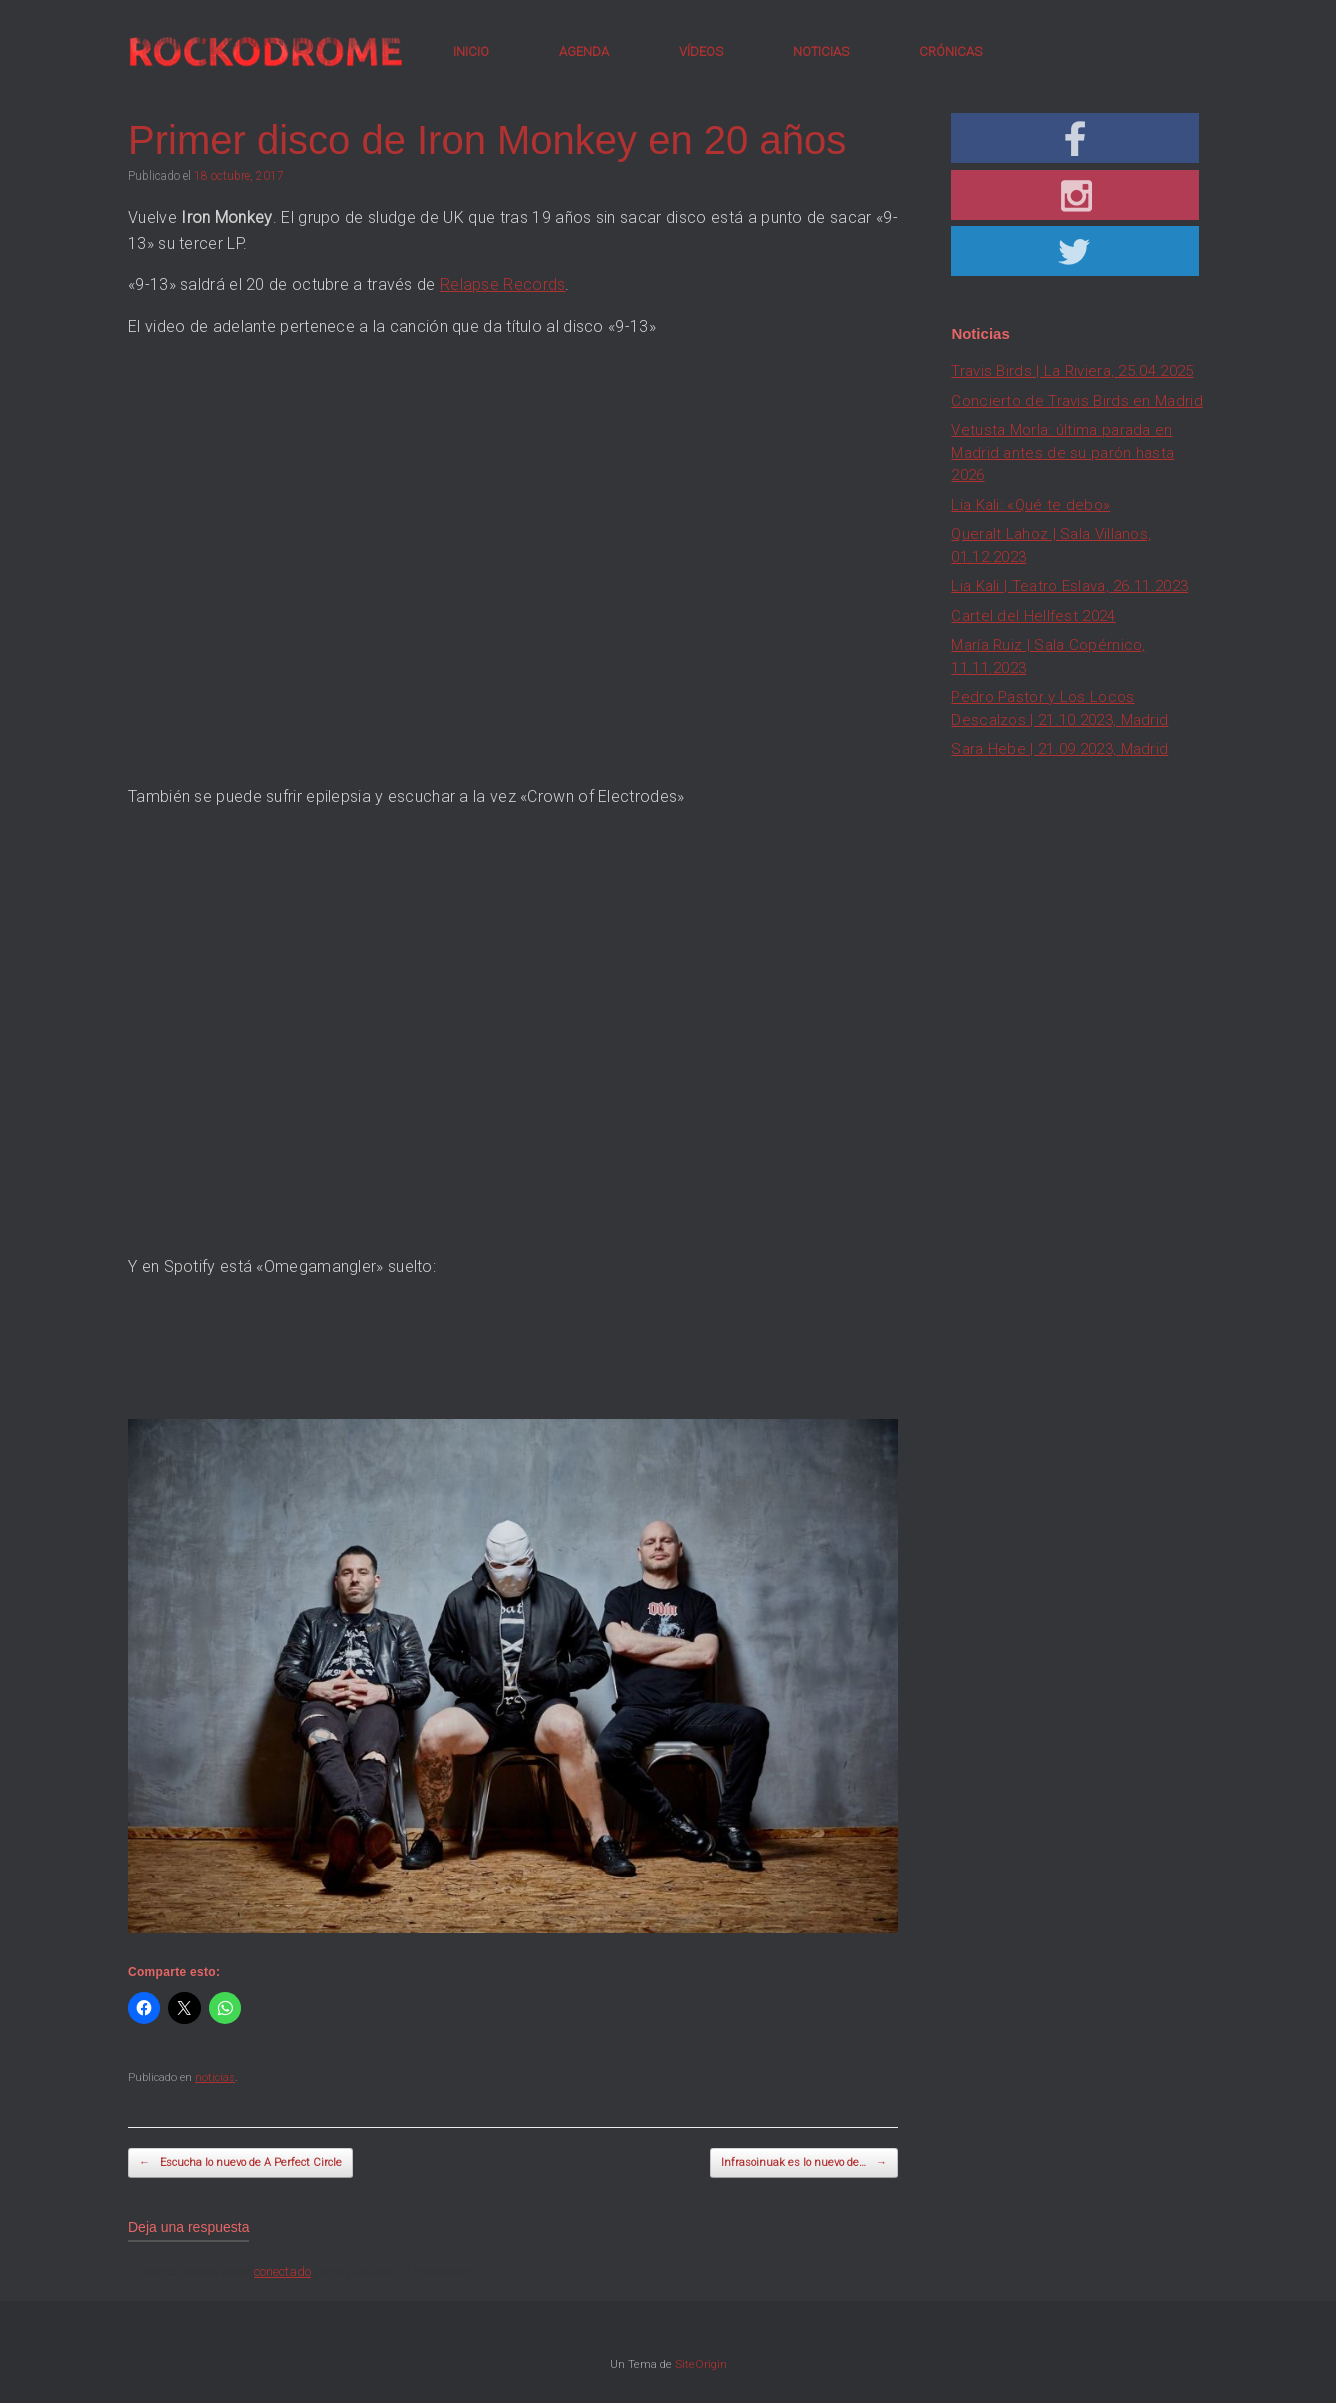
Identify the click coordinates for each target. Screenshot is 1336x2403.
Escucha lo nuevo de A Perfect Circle (240, 2163)
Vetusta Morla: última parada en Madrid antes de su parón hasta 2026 (1062, 452)
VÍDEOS (701, 51)
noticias (215, 2077)
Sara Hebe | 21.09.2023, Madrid (1059, 749)
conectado (282, 2271)
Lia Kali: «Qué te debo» (1030, 505)
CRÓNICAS (950, 51)
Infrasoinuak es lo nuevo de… (804, 2163)
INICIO (471, 51)
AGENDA (584, 51)
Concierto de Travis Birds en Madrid (1077, 401)
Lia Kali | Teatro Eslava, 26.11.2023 (1069, 586)
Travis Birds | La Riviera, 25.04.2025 (1072, 371)
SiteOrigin (701, 2364)
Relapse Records (503, 284)
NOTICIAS (821, 51)
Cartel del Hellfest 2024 (1033, 616)
